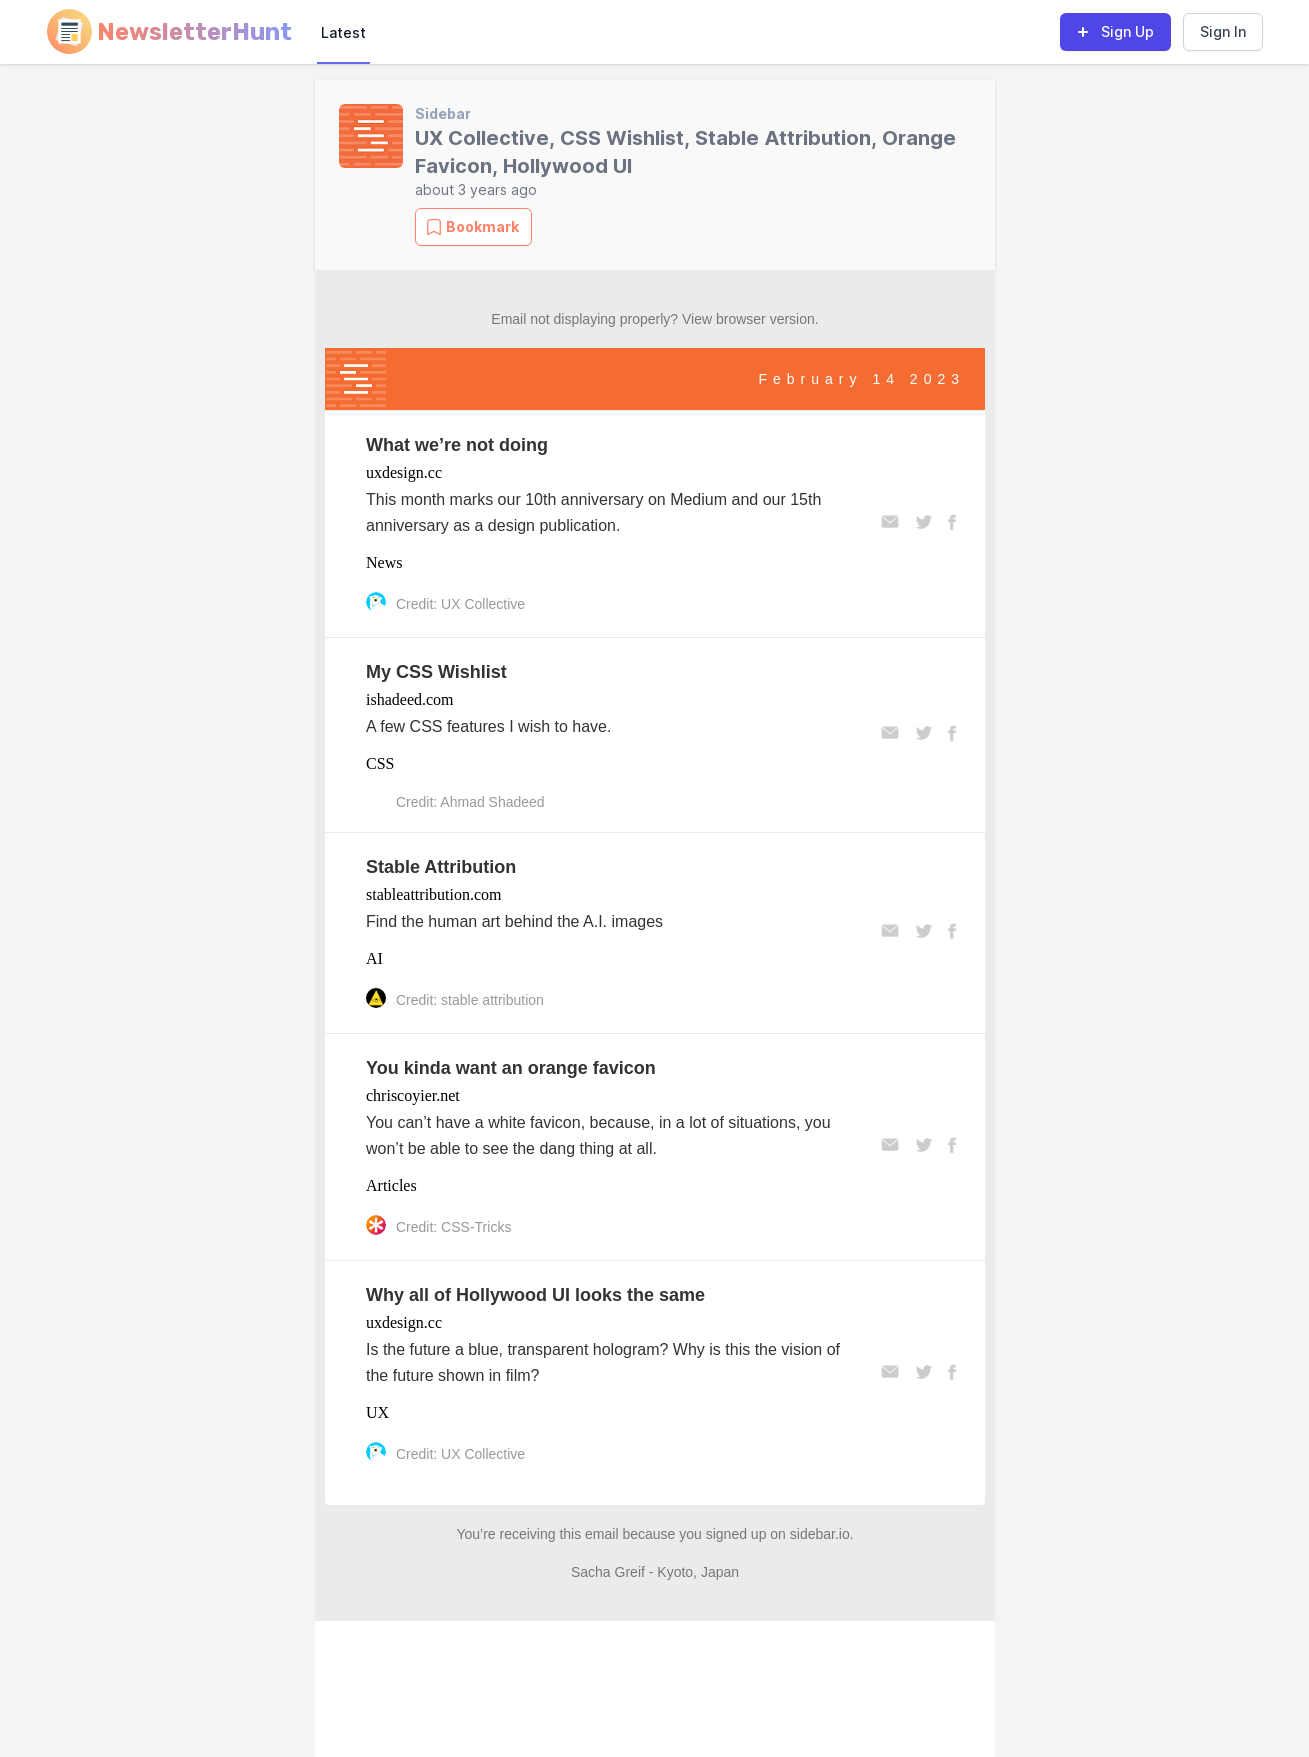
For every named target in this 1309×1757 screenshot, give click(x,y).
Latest (343, 32)
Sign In (1223, 31)
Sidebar (443, 113)
